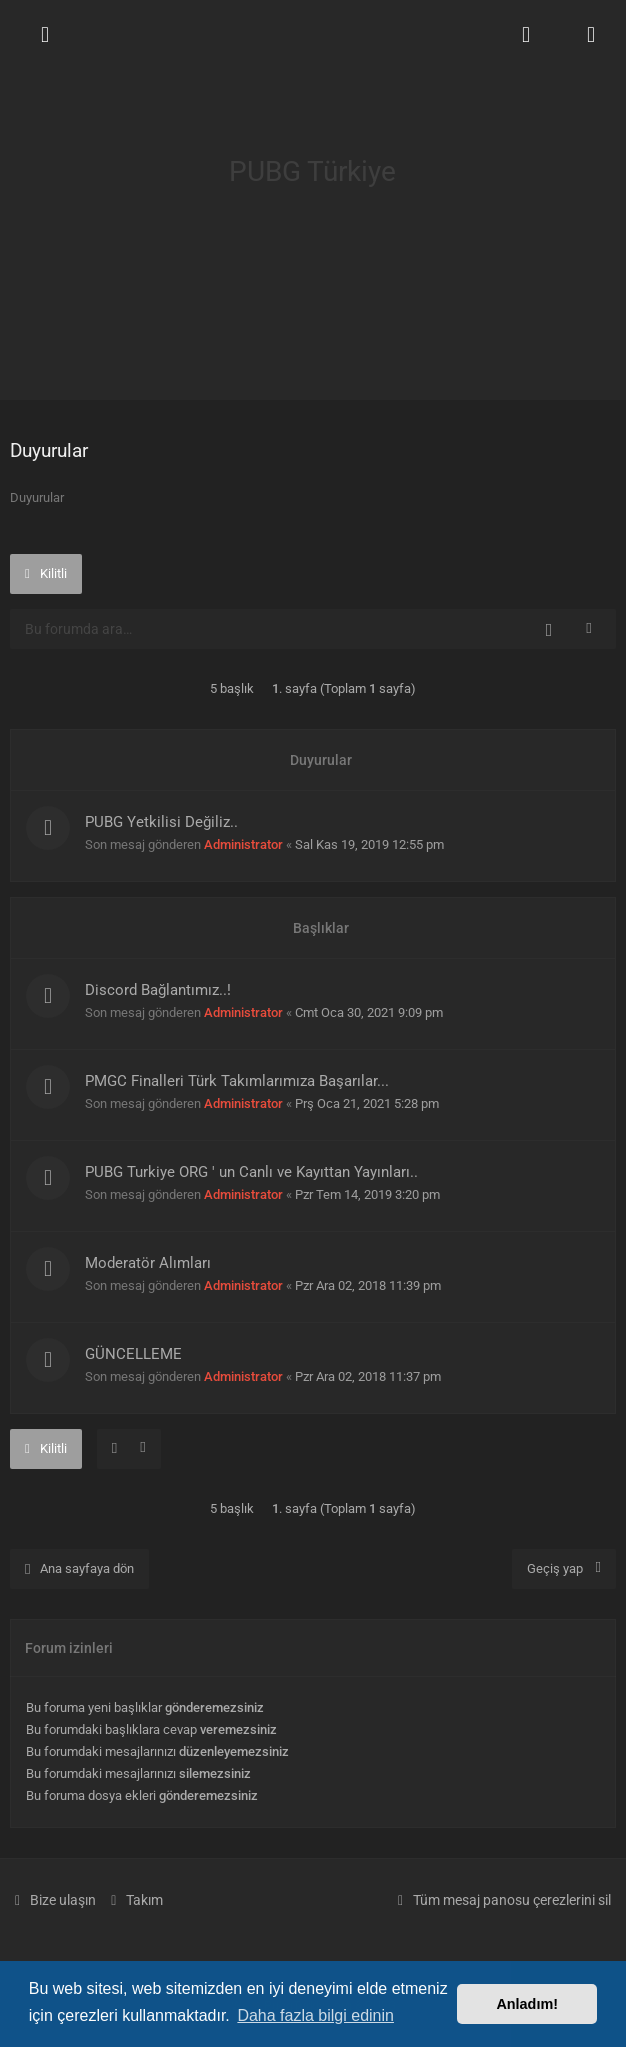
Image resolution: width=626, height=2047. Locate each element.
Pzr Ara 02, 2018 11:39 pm (368, 1285)
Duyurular (49, 450)
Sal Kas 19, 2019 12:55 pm (369, 844)
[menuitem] (526, 35)
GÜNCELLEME (133, 1354)
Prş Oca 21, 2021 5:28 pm (367, 1103)
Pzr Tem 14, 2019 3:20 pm (367, 1194)
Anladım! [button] (527, 2004)
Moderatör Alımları (148, 1263)
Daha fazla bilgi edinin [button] (315, 2015)
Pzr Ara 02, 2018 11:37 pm (368, 1376)
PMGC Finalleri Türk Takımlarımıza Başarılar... (237, 1081)
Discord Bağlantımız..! (158, 990)
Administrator (243, 844)
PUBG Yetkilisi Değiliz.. (161, 822)
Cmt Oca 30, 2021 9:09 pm (369, 1012)
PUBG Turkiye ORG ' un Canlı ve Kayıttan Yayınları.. (251, 1172)
